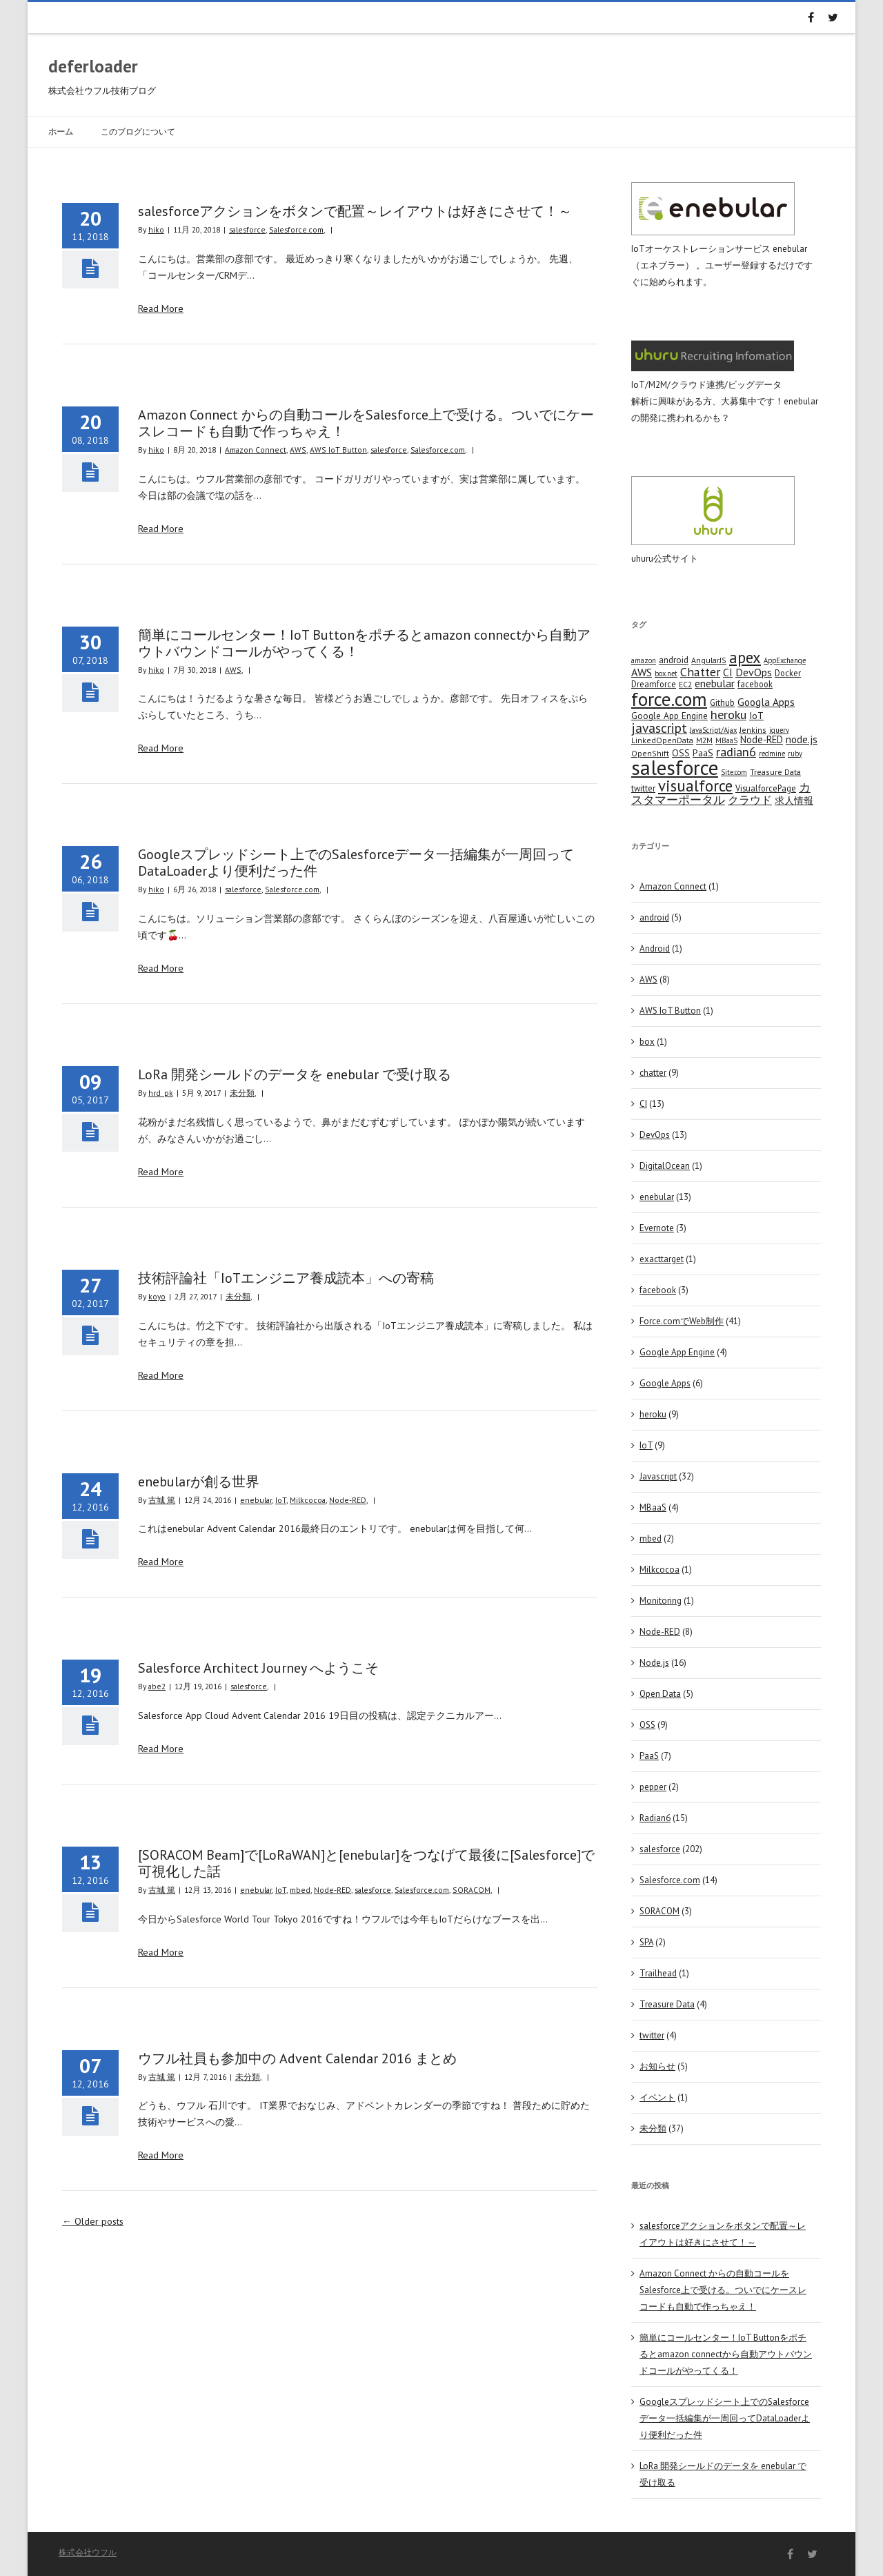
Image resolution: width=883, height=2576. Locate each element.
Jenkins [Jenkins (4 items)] (753, 730)
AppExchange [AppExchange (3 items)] (785, 660)
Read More (160, 308)
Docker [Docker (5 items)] (788, 672)
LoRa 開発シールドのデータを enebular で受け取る (294, 1074)
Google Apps (665, 1383)
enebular (256, 1500)
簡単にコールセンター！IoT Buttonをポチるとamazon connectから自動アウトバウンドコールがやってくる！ (364, 643)
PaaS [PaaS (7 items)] (703, 753)
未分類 (242, 1093)
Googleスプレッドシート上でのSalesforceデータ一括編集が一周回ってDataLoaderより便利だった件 (356, 862)
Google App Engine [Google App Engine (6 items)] (669, 715)
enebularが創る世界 (198, 1482)
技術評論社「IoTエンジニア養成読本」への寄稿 (286, 1278)
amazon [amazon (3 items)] (643, 660)
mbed (300, 1890)
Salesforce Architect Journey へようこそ (258, 1668)
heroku (652, 1414)
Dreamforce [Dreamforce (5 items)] (653, 683)
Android (654, 948)
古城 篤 (161, 1500)
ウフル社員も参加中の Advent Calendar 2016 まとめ (297, 2058)
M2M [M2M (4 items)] (704, 740)
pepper (652, 1787)
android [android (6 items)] (673, 659)
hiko (156, 229)
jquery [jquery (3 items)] (779, 730)
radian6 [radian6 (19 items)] (736, 751)
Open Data (660, 1694)
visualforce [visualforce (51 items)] (695, 786)
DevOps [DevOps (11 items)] (753, 672)
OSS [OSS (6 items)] (681, 753)
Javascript (658, 1476)
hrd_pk (160, 1093)
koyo (157, 1296)
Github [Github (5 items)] (722, 702)
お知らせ (657, 2066)
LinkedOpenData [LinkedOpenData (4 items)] (662, 740)
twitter (651, 2035)
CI (643, 1104)
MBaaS (652, 1507)
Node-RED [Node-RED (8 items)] (761, 739)
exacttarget (661, 1259)
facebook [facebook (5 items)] (755, 683)
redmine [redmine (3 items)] (772, 753)
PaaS (649, 1756)
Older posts (92, 2221)
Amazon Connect (255, 449)
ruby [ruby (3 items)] (795, 753)
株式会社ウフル (88, 2552)
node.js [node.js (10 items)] (801, 739)
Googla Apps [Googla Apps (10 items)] (766, 702)
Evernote (656, 1228)
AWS (298, 449)
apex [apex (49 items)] (745, 657)
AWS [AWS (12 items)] (641, 672)
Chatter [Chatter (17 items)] (700, 672)
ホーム (60, 131)
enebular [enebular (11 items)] (715, 683)
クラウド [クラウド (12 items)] (750, 800)
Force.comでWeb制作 (681, 1321)
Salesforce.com (296, 229)
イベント (657, 2097)
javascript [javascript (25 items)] (659, 727)
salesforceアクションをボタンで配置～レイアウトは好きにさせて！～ (355, 211)
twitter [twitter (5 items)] (643, 788)
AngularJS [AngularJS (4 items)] (708, 660)
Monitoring (660, 1600)
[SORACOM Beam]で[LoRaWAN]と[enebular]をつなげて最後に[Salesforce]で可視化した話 (366, 1863)
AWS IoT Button (338, 449)
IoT (280, 1500)
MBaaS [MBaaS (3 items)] (726, 740)
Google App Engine (677, 1352)
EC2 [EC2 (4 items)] (685, 684)
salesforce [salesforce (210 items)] (674, 767)
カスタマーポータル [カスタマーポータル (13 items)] (721, 793)
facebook (657, 1290)
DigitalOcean (664, 1166)
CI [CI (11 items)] (728, 672)
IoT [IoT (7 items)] (756, 715)
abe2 (157, 1686)
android (654, 917)
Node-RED (347, 1500)
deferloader (93, 66)
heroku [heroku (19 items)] (728, 714)
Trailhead (658, 1973)
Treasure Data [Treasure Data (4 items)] (775, 772)
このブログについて (138, 131)
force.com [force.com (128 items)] (669, 699)
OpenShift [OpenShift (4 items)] (650, 753)
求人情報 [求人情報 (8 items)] (794, 800)
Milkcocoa (308, 1500)
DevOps (654, 1135)
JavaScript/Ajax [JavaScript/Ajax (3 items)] (713, 730)
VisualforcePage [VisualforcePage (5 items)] (765, 788)
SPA (646, 1942)
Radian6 (655, 1818)
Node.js (654, 1663)
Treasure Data (667, 2004)
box (647, 1042)
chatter (652, 1073)
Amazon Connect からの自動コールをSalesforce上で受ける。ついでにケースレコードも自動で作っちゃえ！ (366, 423)
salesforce (247, 229)
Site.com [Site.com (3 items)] (734, 772)
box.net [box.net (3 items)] (666, 673)
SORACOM (471, 1890)
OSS (647, 1725)
